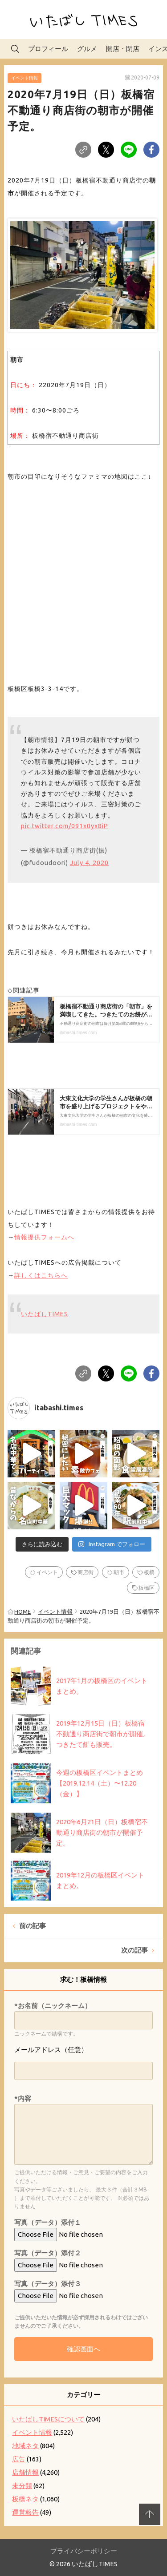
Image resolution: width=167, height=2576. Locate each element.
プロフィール (48, 48)
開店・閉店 (122, 48)
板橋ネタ (25, 2499)
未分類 (22, 2485)
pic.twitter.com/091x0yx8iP (64, 826)
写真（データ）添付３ (47, 2283)
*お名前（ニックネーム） (52, 2005)
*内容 (22, 2098)
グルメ (87, 48)
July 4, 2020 (89, 862)
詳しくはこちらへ (41, 1275)
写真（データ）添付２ (47, 2253)
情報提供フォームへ (44, 1237)
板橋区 (146, 1588)
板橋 (149, 1572)
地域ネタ (25, 2445)
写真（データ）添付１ (47, 2222)
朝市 (119, 1572)
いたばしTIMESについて (48, 2419)
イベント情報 (24, 77)
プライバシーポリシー (83, 2551)
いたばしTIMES (44, 1314)
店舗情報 (25, 2472)
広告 (18, 2459)
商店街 (85, 1572)
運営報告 (25, 2512)
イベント (47, 1572)
